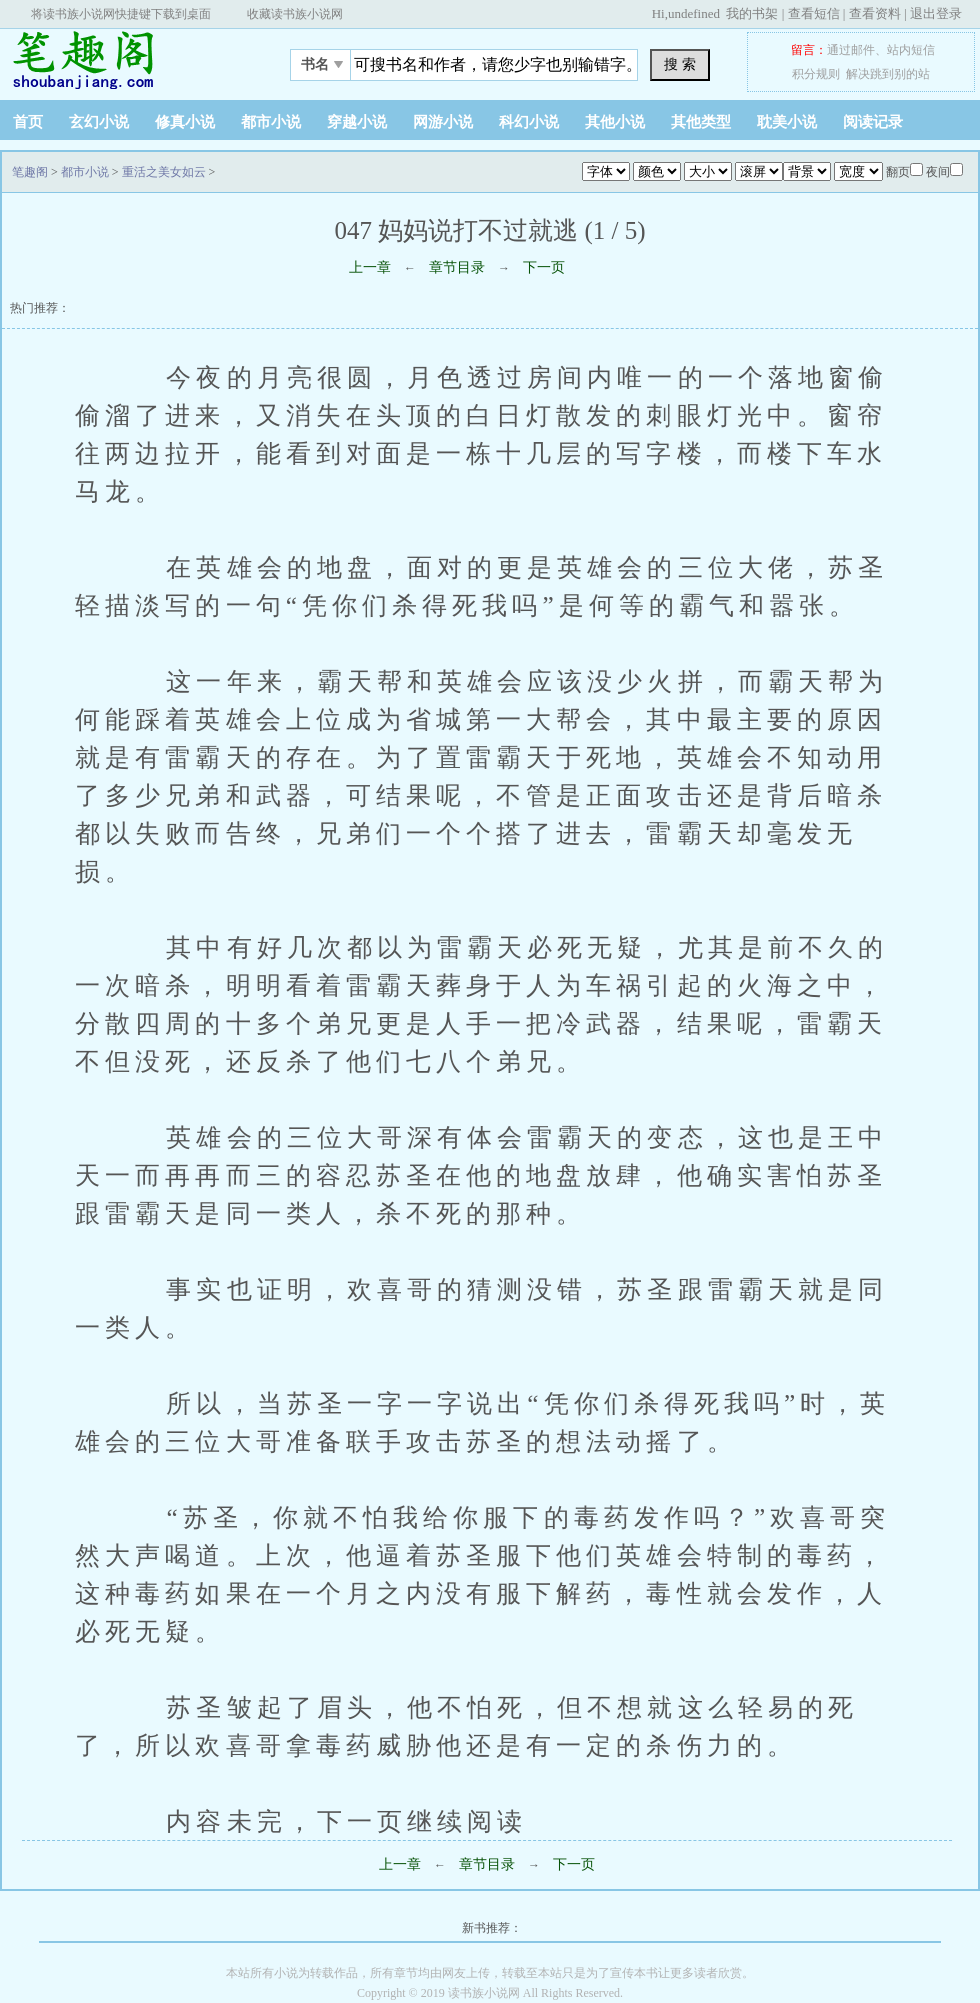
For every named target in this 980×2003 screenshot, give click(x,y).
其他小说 (615, 122)
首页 (28, 122)
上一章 (370, 267)
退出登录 (936, 13)
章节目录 (457, 267)
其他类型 (701, 122)
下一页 (544, 267)
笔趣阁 (125, 59)
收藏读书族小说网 (295, 14)
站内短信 (911, 50)
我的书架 (752, 13)
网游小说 (443, 122)
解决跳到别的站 (888, 74)
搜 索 (680, 64)
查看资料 (875, 13)
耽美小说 (787, 122)
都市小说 (271, 122)
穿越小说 (357, 122)
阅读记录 (873, 122)
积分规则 (816, 74)
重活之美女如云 (164, 172)
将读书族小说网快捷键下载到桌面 (121, 14)
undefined (694, 13)
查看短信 (814, 13)
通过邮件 (851, 50)
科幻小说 (529, 122)
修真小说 (185, 122)
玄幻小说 (99, 122)
